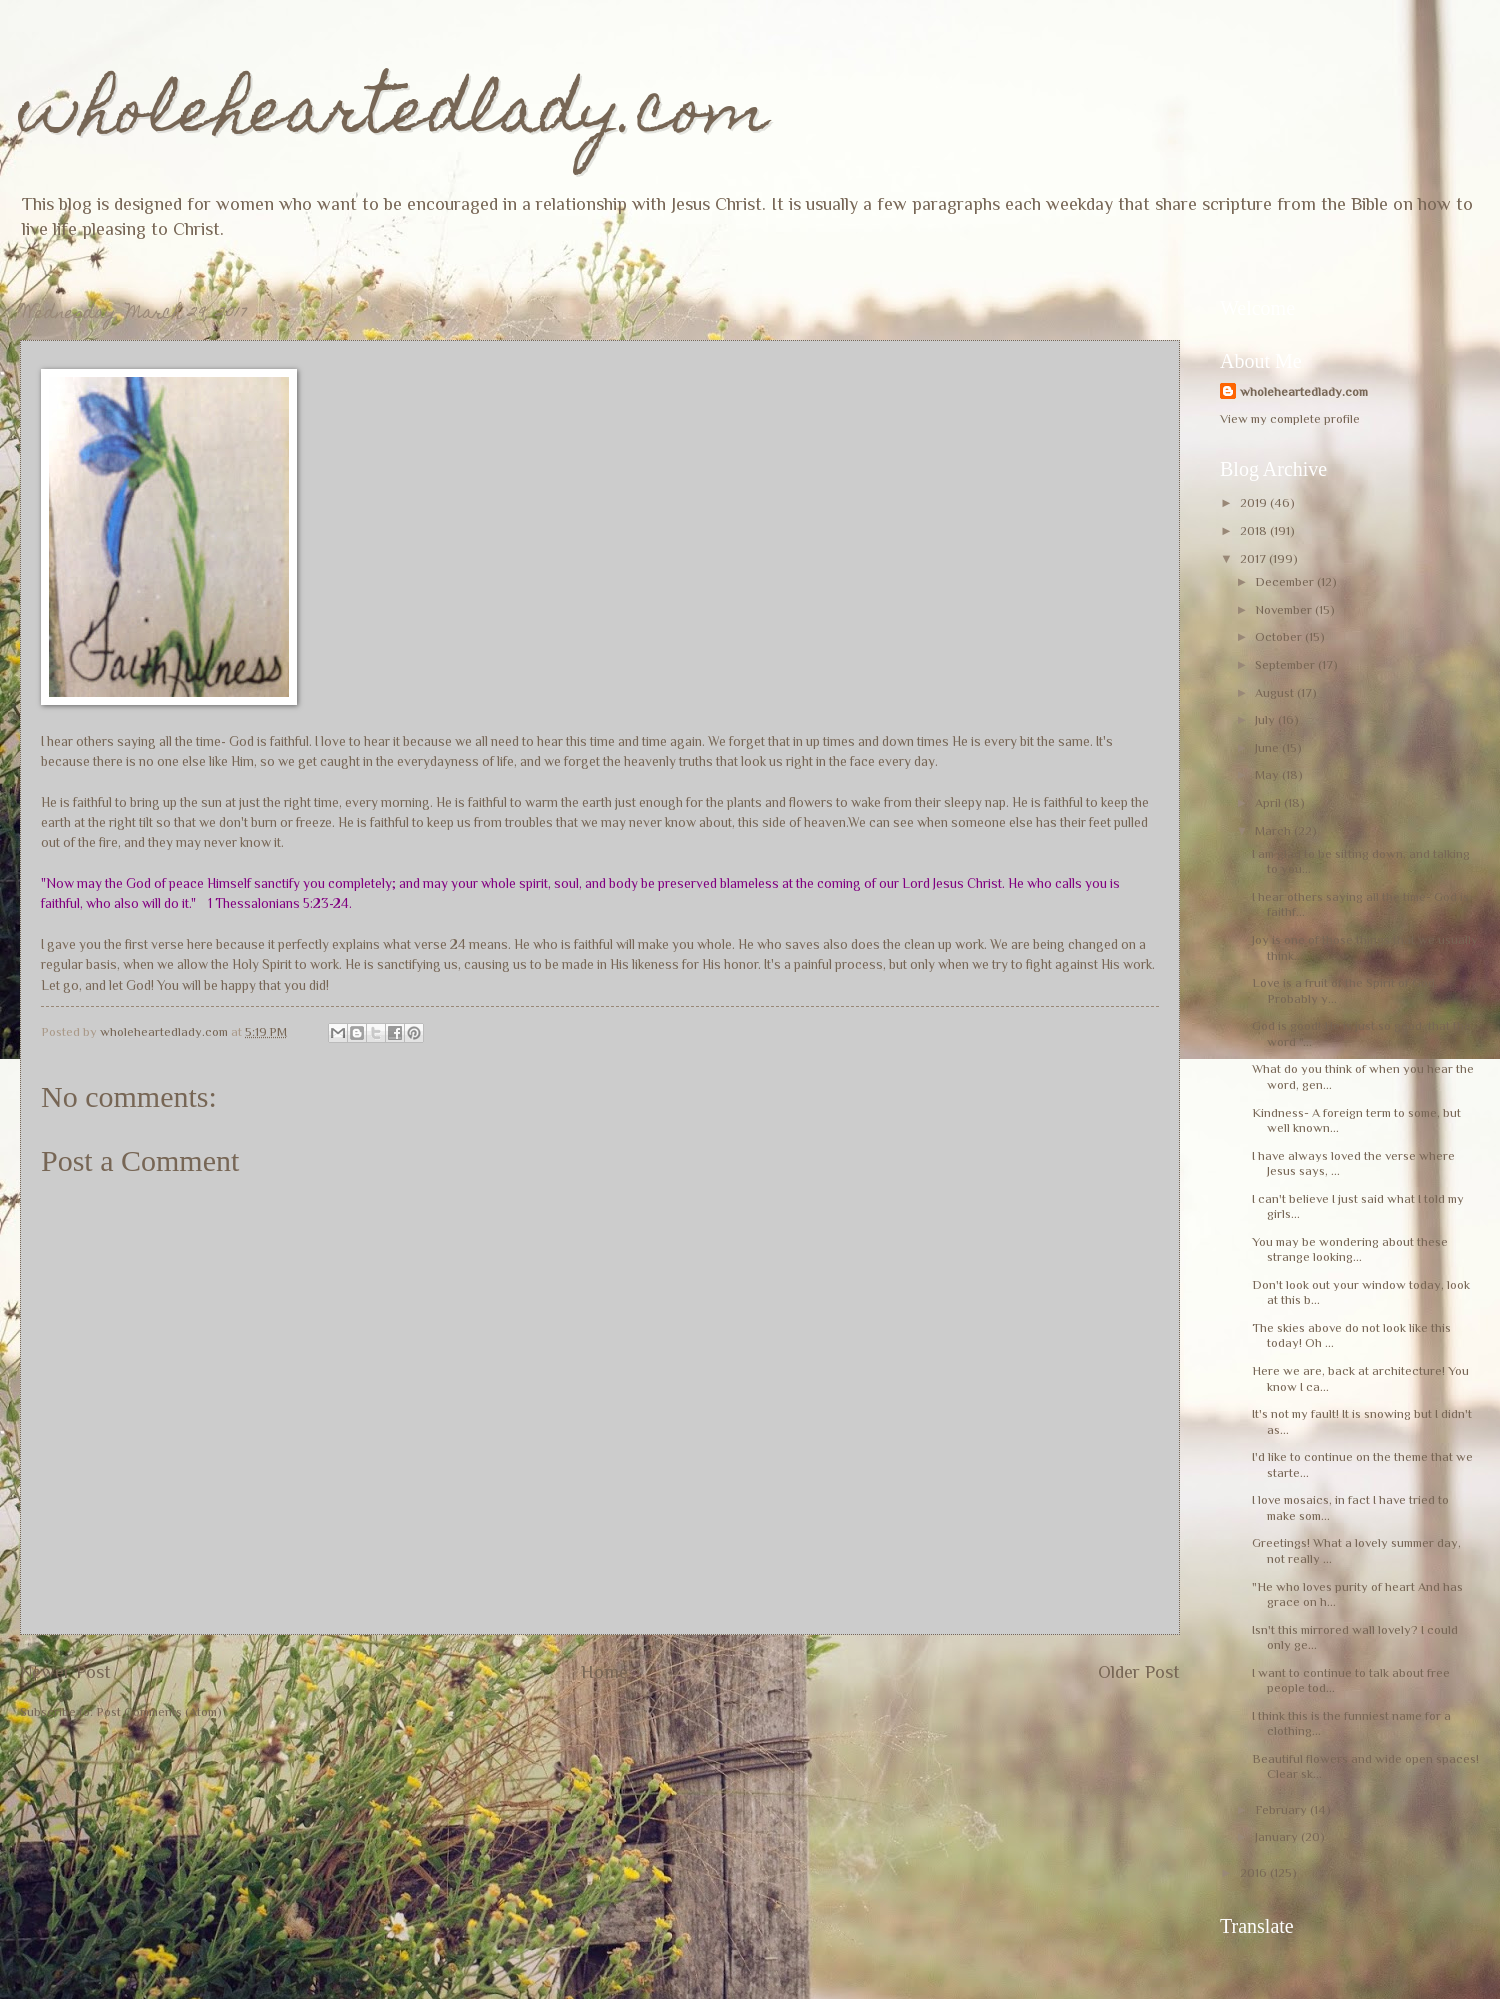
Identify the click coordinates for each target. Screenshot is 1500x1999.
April (1269, 802)
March (1274, 830)
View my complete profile (1290, 418)
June (1268, 747)
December (1286, 581)
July (1266, 719)
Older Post (1139, 1672)
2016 (1255, 1872)
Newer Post (65, 1672)
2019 (1255, 502)
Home (604, 1672)
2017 (1254, 558)
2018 (1255, 530)
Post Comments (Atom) (159, 1711)
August (1276, 692)
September (1286, 664)
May (1268, 774)
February (1282, 1809)
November (1285, 609)
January (1278, 1836)
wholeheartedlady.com (394, 116)
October (1280, 636)
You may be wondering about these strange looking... (1350, 1249)
